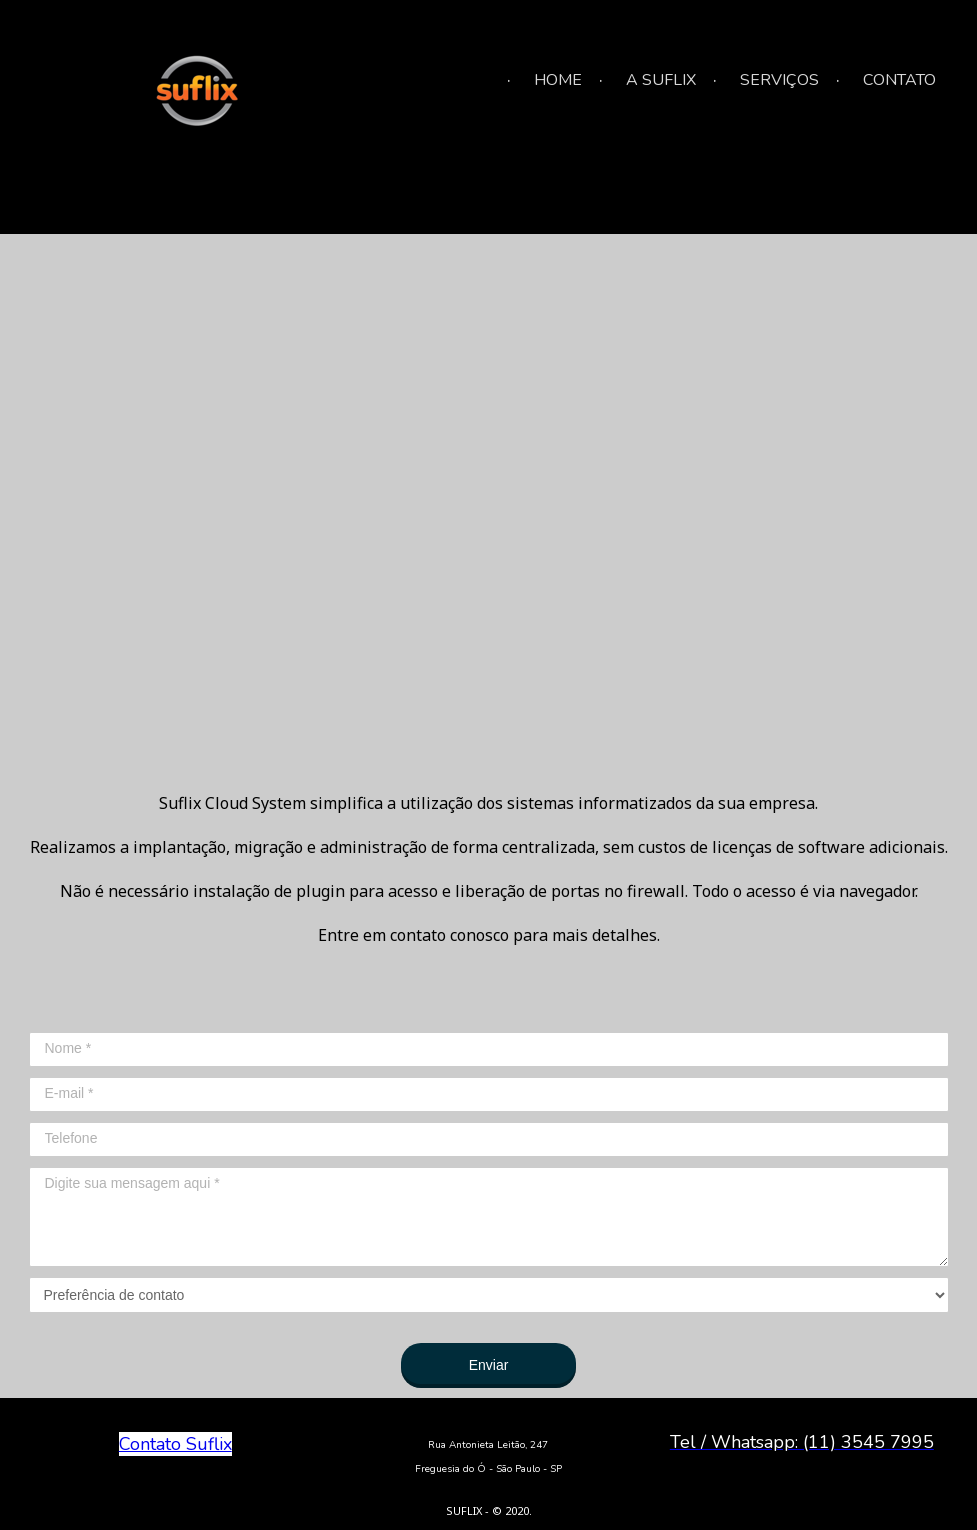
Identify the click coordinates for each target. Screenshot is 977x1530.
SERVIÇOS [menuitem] (779, 80)
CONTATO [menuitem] (899, 80)
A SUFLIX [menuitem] (661, 80)
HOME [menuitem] (558, 80)
